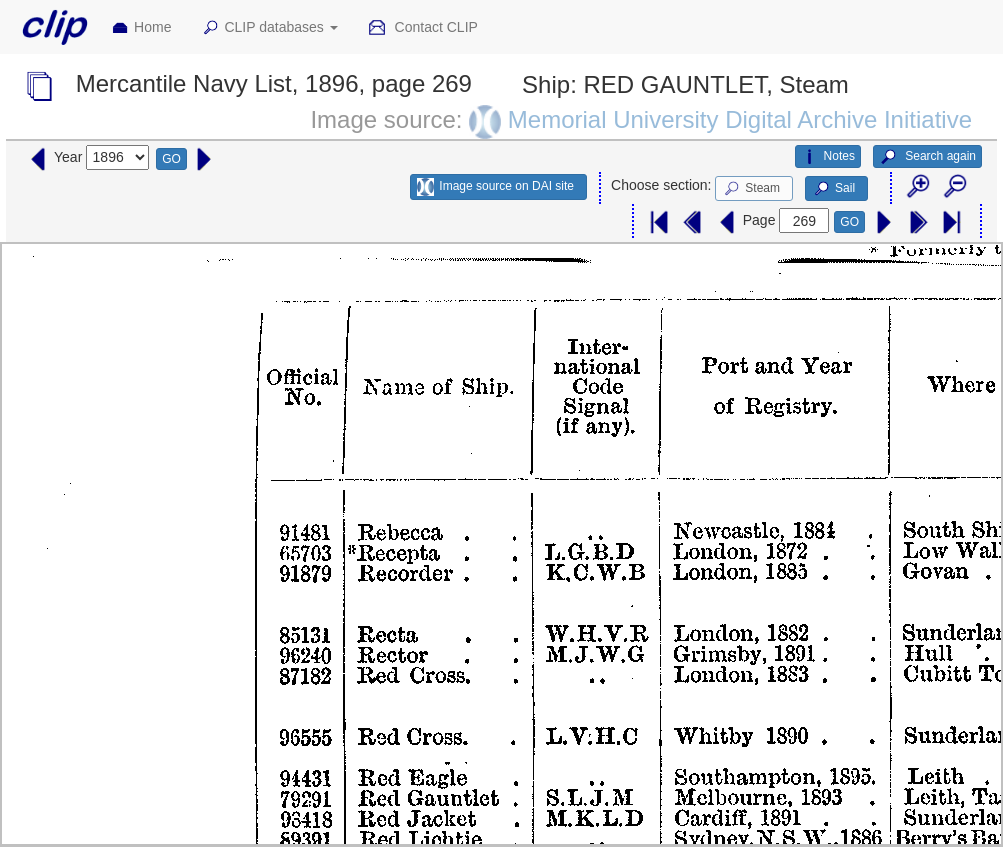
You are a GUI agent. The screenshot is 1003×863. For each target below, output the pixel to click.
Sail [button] (833, 189)
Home (141, 28)
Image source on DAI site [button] (495, 187)
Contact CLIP (423, 28)
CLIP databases (269, 28)
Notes (828, 157)
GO (171, 159)
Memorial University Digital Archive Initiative (740, 119)
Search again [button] (927, 157)
